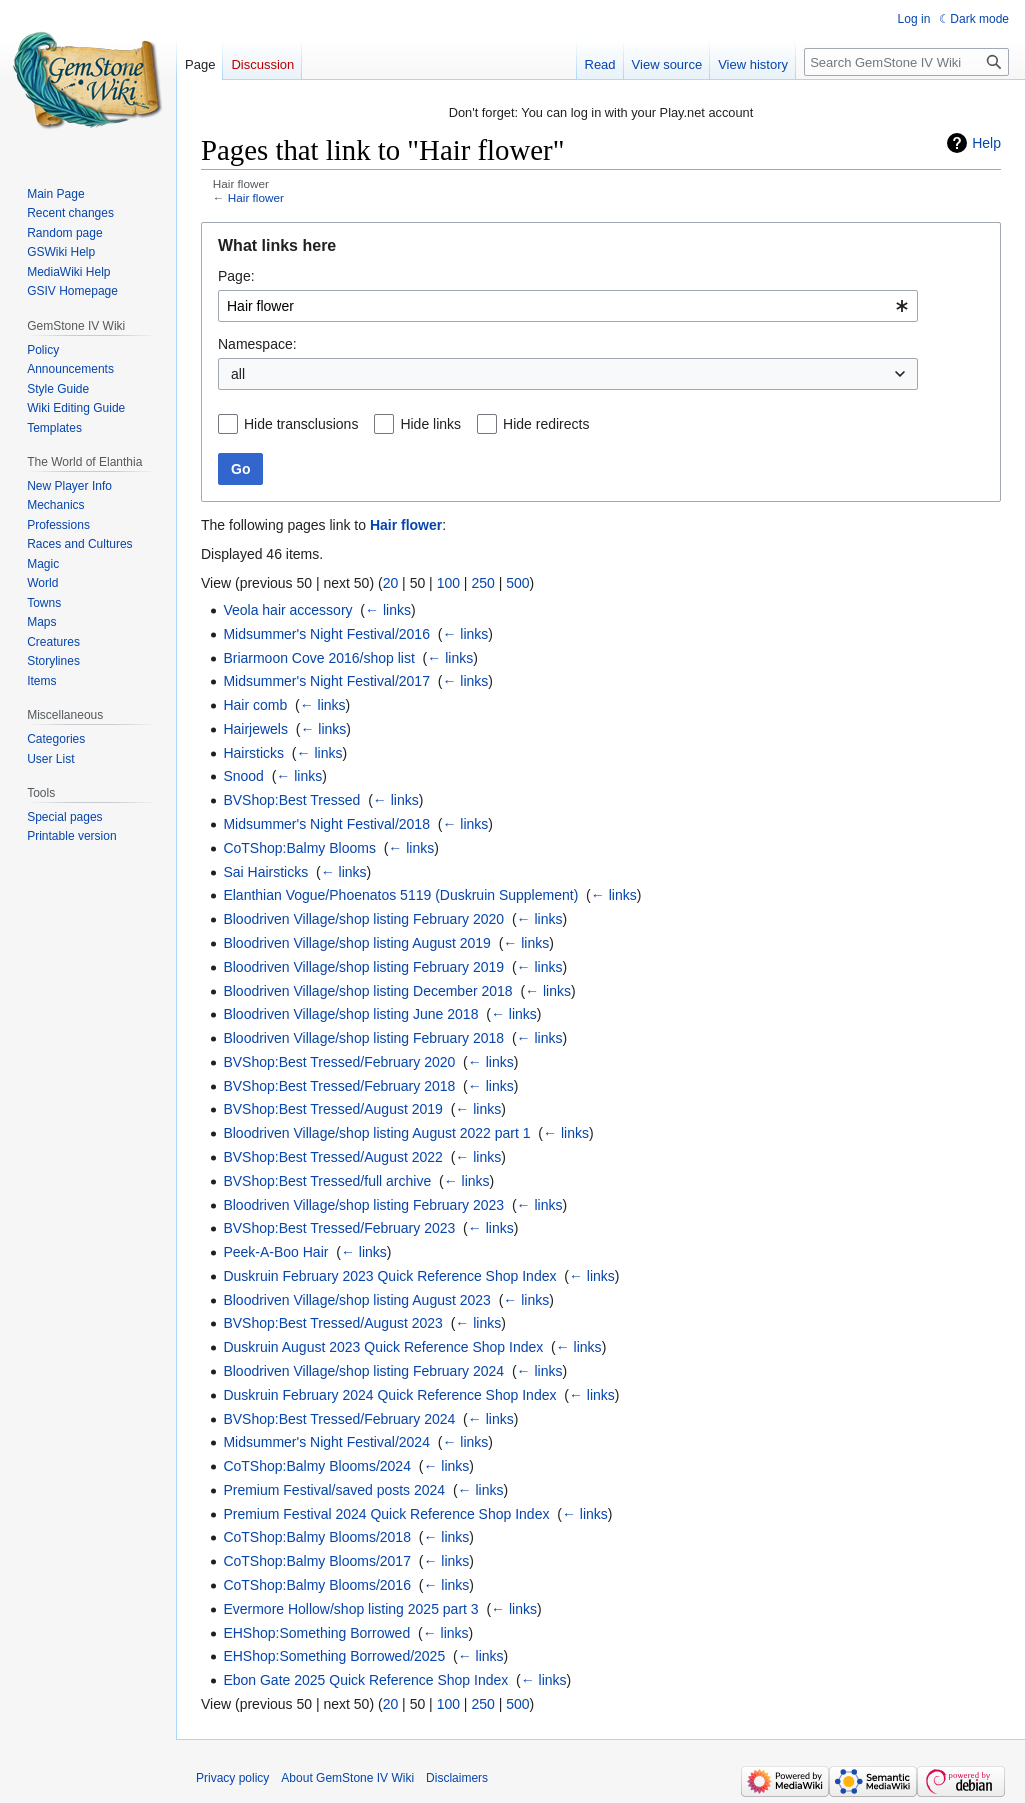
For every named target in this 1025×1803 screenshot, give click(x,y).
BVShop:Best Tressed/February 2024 (339, 1419)
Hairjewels (255, 729)
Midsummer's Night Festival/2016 (326, 634)
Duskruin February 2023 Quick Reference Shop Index (389, 1276)
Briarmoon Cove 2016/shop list (318, 658)
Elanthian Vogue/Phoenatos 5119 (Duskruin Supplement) (400, 895)
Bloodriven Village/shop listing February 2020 (363, 919)
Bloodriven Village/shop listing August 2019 (356, 943)
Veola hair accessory (287, 610)
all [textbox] (238, 374)
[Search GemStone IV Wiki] (906, 62)
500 (517, 583)
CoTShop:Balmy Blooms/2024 (317, 1466)
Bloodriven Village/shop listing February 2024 (363, 1371)
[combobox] (568, 306)
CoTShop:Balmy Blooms (299, 848)
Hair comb (255, 705)
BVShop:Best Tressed (291, 800)
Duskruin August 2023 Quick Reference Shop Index (383, 1347)
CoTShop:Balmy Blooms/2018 (317, 1537)
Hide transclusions (301, 424)
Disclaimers (457, 1778)
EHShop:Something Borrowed (316, 1633)
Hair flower (256, 197)
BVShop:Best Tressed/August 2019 (332, 1109)
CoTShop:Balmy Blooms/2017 (317, 1561)
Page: (236, 276)
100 (448, 583)
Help (986, 143)
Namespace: (257, 344)
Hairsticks (253, 753)
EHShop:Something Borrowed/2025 (334, 1656)
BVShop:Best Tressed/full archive (327, 1181)
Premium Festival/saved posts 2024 (334, 1490)
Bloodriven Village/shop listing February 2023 (363, 1205)
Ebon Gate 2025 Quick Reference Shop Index (365, 1680)
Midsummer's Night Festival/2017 (326, 681)
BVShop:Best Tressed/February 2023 (339, 1228)
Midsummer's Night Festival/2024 (326, 1442)
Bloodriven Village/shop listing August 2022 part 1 (376, 1133)
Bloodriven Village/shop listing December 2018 (367, 991)
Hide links (430, 424)
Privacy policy (232, 1778)
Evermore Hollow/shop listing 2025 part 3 (350, 1609)
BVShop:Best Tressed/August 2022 (332, 1157)
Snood (243, 776)
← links (388, 610)
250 (482, 583)
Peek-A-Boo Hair (275, 1252)
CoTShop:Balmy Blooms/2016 (317, 1585)
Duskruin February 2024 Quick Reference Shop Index (389, 1395)
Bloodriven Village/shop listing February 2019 (363, 967)
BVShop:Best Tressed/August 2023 (332, 1323)
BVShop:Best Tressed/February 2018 (339, 1086)
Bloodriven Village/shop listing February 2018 (363, 1038)
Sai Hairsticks (265, 872)
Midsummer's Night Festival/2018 (326, 824)
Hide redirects (546, 424)
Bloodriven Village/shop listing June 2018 (350, 1014)
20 (391, 583)
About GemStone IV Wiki (347, 1778)
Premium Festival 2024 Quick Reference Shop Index (386, 1514)
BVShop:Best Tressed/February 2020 (339, 1062)
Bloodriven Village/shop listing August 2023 (356, 1300)
